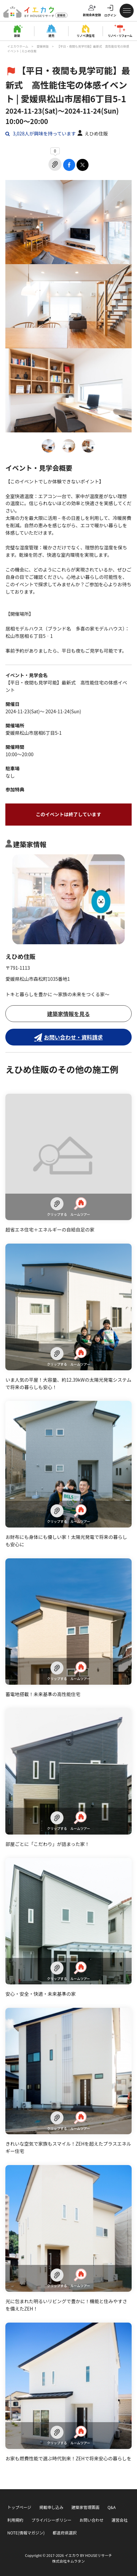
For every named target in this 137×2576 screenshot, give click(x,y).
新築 (17, 36)
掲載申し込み (51, 2507)
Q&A (112, 2507)
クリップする (57, 1207)
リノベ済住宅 (86, 36)
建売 (51, 36)
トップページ (19, 2507)
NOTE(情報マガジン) (26, 2532)
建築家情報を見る (68, 1014)
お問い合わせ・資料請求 (73, 1037)
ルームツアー (80, 1207)
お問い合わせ (92, 2520)
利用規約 (15, 2520)
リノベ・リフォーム (120, 36)
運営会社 (120, 2520)
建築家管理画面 (86, 2507)
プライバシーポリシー (51, 2520)
